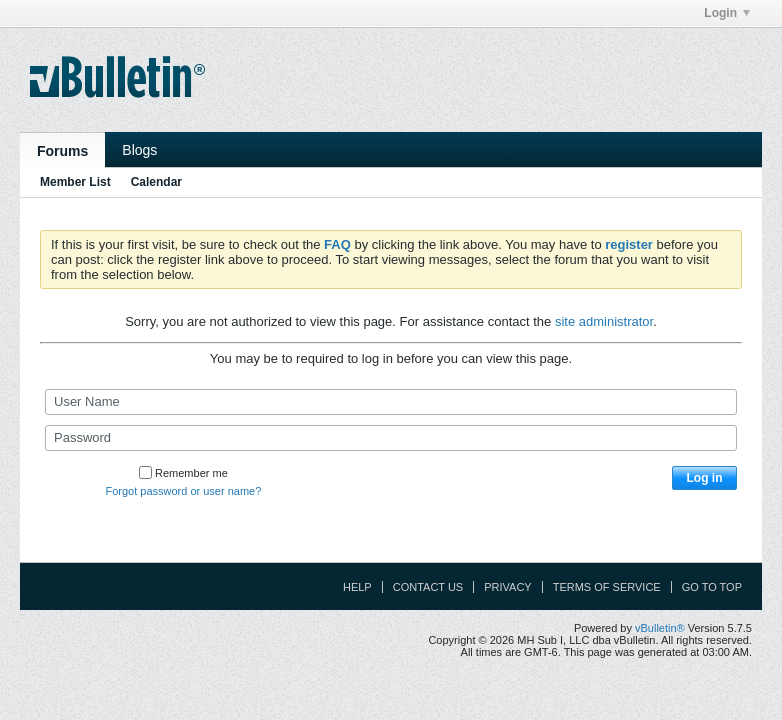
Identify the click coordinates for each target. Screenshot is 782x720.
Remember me (183, 473)
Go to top (712, 587)
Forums (62, 151)
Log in (705, 478)
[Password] (391, 438)
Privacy (507, 587)
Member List (75, 182)
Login (727, 13)
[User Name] (391, 402)
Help (357, 587)
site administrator (604, 321)
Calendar (156, 182)
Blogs (139, 150)
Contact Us (428, 587)
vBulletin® (660, 628)
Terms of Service (607, 587)
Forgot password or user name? (183, 491)
